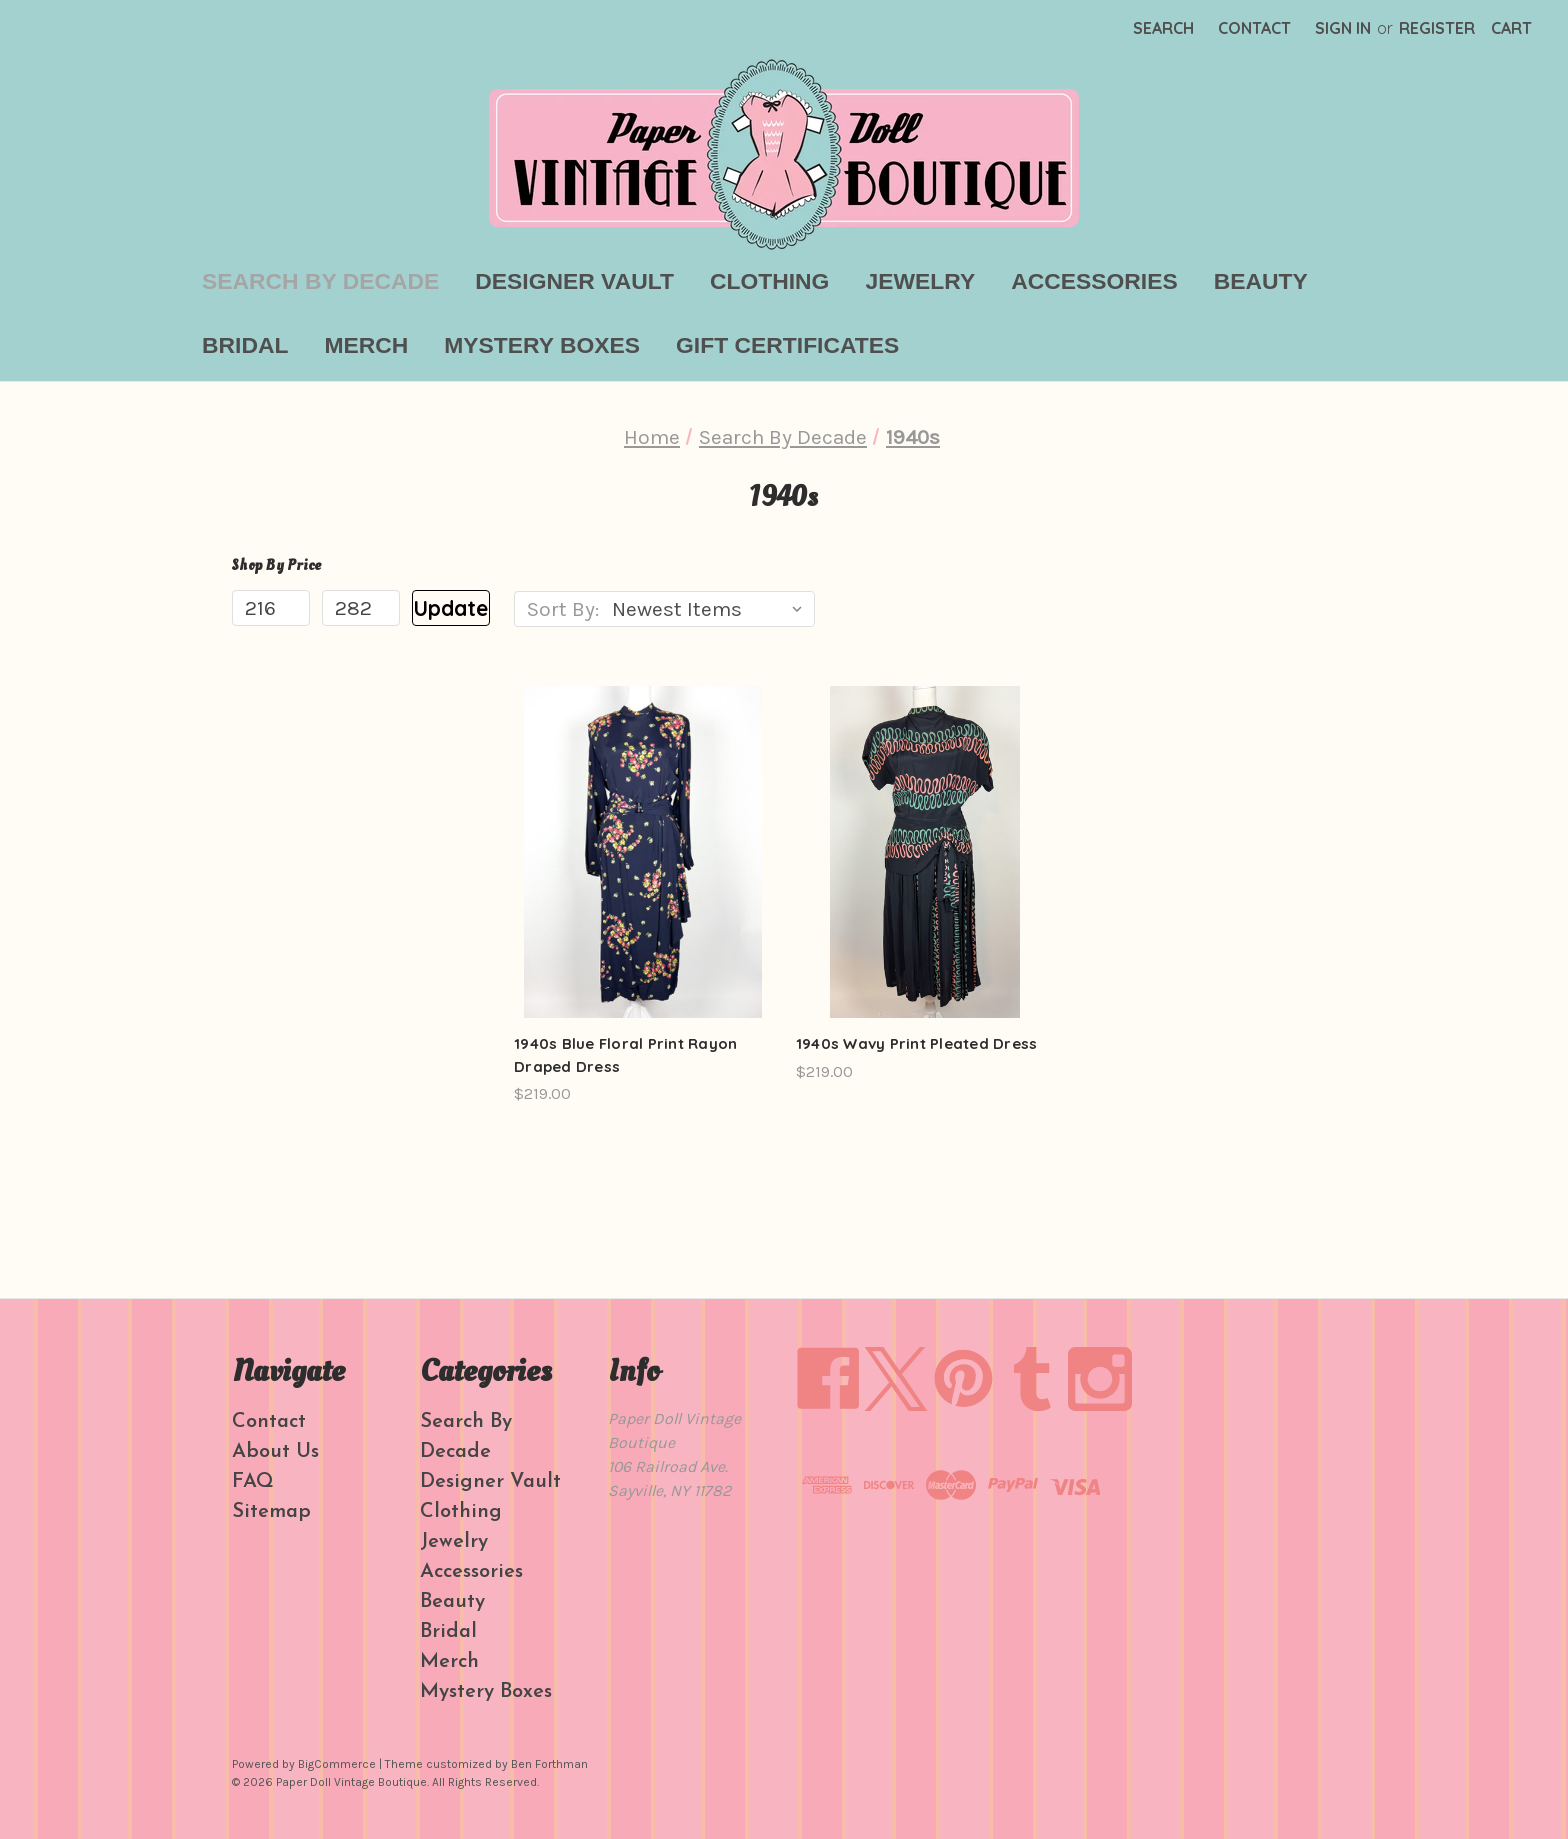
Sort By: (563, 609)
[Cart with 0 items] (1511, 28)
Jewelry (920, 281)
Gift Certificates (787, 345)
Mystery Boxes (542, 345)
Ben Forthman (549, 1764)
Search (1163, 28)
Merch (366, 345)
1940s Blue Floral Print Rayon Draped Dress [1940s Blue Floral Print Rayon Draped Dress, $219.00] (625, 1055)
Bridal (245, 345)
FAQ (253, 1482)
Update (450, 608)
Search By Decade (320, 281)
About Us (275, 1452)
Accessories (1094, 281)
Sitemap (271, 1512)
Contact (1254, 28)
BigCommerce (337, 1764)
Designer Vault (574, 281)
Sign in (1343, 28)
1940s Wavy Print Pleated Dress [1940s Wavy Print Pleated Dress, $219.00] (917, 1043)
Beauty (1261, 281)
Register (1437, 28)
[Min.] (271, 608)
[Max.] (361, 608)
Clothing (769, 281)
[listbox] (711, 609)
